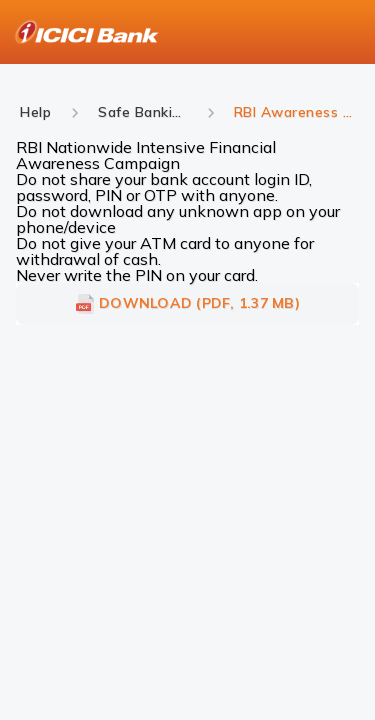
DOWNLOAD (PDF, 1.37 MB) (187, 304)
